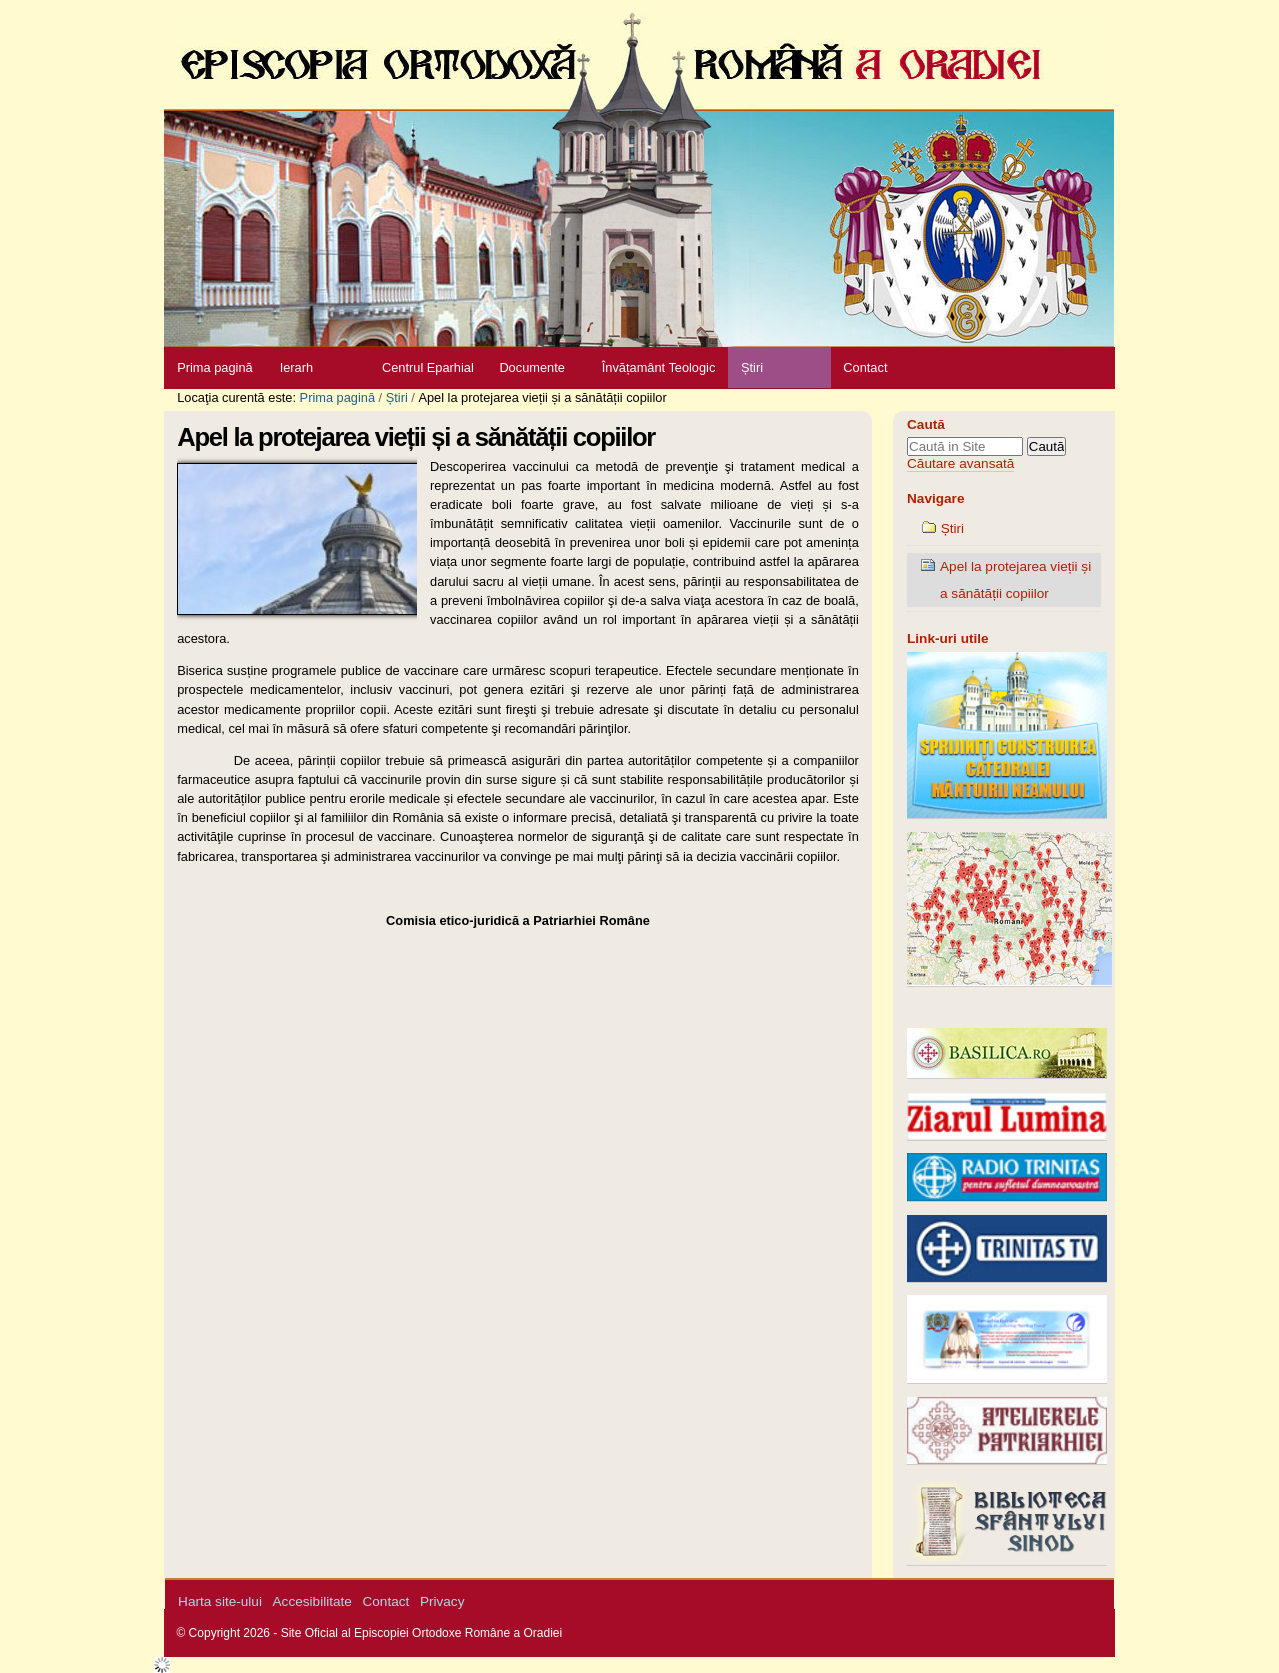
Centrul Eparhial (428, 367)
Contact (865, 367)
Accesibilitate (312, 1601)
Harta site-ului (220, 1601)
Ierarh (296, 367)
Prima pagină (214, 367)
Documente (531, 367)
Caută (926, 424)
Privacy (442, 1601)
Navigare (935, 498)
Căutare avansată (960, 463)
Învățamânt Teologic (659, 367)
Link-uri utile (948, 638)
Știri (752, 367)
